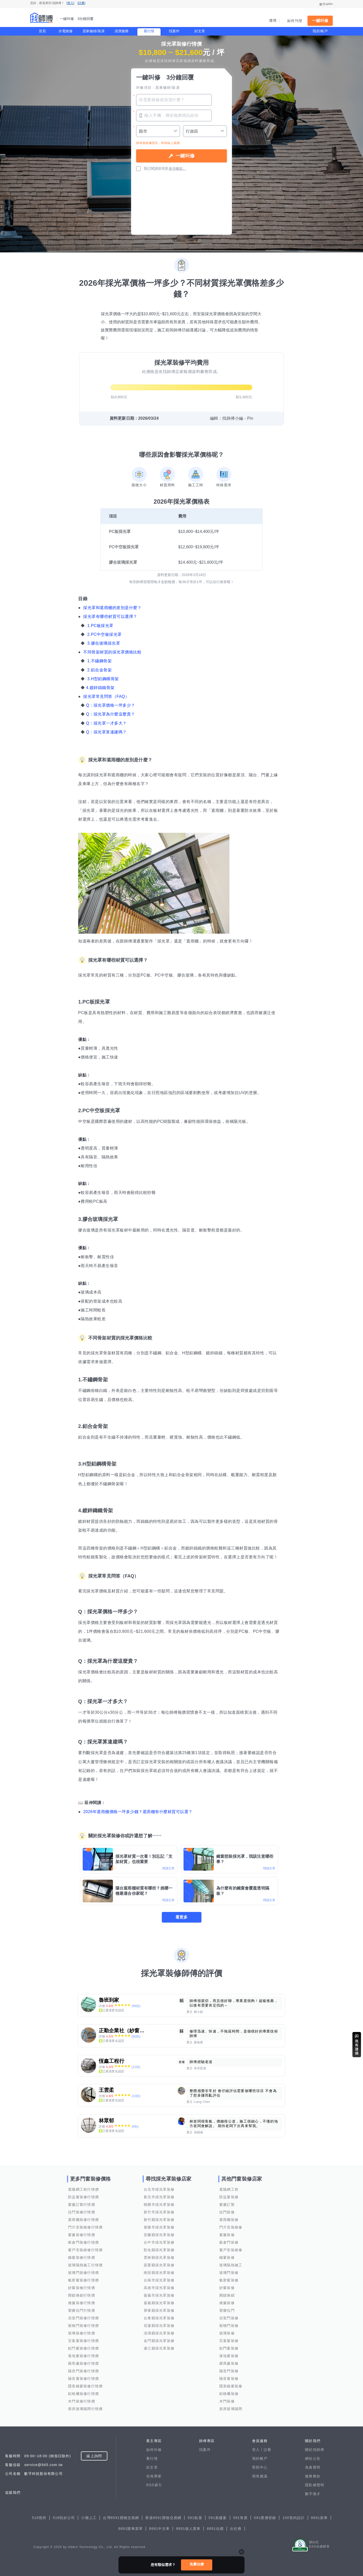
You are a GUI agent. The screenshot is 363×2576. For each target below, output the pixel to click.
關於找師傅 (314, 2450)
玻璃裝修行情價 (81, 2333)
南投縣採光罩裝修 (159, 2273)
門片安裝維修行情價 (85, 2227)
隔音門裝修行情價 (83, 2371)
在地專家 (154, 2476)
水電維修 (65, 31)
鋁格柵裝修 (228, 2394)
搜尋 (273, 20)
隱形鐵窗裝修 (231, 2386)
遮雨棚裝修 (228, 2220)
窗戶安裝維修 (231, 2250)
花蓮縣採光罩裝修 (159, 2326)
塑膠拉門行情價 (81, 2310)
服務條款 (312, 2476)
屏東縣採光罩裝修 (159, 2310)
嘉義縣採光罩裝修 (159, 2303)
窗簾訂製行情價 (81, 2204)
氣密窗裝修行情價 (83, 2280)
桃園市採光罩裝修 (159, 2204)
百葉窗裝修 (228, 2341)
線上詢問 (94, 2456)
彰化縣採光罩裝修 (159, 2250)
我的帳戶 (320, 31)
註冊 (267, 2450)
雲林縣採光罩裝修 (159, 2257)
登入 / (258, 2450)
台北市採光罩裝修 (159, 2189)
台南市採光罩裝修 (159, 2280)
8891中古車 (159, 2529)
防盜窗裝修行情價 (83, 2197)
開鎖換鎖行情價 (81, 2295)
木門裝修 (227, 2401)
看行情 (149, 31)
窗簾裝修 (227, 2235)
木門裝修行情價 (81, 2401)
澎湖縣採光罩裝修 (159, 2333)
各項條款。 (177, 168)
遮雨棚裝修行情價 (83, 2220)
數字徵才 (312, 2494)
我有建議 (259, 2476)
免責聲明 (312, 2467)
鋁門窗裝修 (228, 2348)
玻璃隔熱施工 (231, 2265)
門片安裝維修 (231, 2227)
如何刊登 (294, 21)
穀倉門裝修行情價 (83, 2242)
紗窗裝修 (227, 2288)
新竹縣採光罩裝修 (159, 2220)
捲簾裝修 (227, 2303)
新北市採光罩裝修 (159, 2197)
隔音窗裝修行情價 (83, 2379)
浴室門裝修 (228, 2318)
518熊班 (39, 2518)
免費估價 (197, 2564)
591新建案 (217, 2518)
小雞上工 (89, 2518)
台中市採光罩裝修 (159, 2242)
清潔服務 (121, 31)
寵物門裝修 (228, 2326)
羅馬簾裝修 (228, 2363)
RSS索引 (154, 2485)
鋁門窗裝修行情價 (83, 2348)
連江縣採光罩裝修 (159, 2348)
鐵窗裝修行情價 (81, 2257)
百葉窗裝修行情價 (83, 2341)
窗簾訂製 (227, 2204)
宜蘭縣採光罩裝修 (159, 2235)
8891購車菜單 (130, 2529)
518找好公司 (64, 2518)
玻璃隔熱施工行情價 (85, 2265)
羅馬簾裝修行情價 (83, 2363)
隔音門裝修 (228, 2371)
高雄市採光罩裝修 (159, 2288)
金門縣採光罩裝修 (159, 2341)
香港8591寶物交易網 (163, 2518)
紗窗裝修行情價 (81, 2288)
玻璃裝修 (227, 2333)
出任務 (235, 2529)
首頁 (42, 31)
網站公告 (312, 2458)
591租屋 (195, 2518)
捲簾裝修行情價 (81, 2303)
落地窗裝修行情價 (83, 2356)
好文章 (199, 31)
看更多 (181, 1917)
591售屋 (240, 2518)
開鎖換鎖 (227, 2295)
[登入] (70, 3)
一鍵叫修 (320, 20)
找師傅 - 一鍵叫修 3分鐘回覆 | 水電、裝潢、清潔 (41, 18)
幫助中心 (259, 2467)
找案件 (174, 31)
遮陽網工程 (228, 2189)
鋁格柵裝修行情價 (83, 2394)
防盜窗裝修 (228, 2197)
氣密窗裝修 (228, 2280)
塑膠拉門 (227, 2310)
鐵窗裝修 (227, 2257)
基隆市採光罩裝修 (159, 2227)
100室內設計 (293, 2518)
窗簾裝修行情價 (81, 2235)
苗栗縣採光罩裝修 (159, 2265)
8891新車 (319, 2518)
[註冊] (81, 3)
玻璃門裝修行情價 (83, 2273)
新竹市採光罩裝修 (159, 2212)
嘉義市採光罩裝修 (159, 2295)
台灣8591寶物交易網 (121, 2518)
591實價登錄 (265, 2518)
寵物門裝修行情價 (83, 2326)
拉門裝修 (227, 2212)
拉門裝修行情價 (81, 2212)
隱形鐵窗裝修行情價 (85, 2386)
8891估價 (215, 2529)
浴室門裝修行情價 (83, 2318)
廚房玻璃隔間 (231, 2409)
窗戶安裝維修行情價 (85, 2250)
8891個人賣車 (188, 2529)
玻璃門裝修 (228, 2273)
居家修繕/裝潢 (93, 31)
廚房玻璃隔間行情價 (85, 2409)
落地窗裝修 (228, 2356)
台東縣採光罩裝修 (159, 2318)
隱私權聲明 (314, 2485)
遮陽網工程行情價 (83, 2189)
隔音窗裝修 (228, 2379)
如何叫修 (154, 2450)
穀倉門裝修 (228, 2242)
